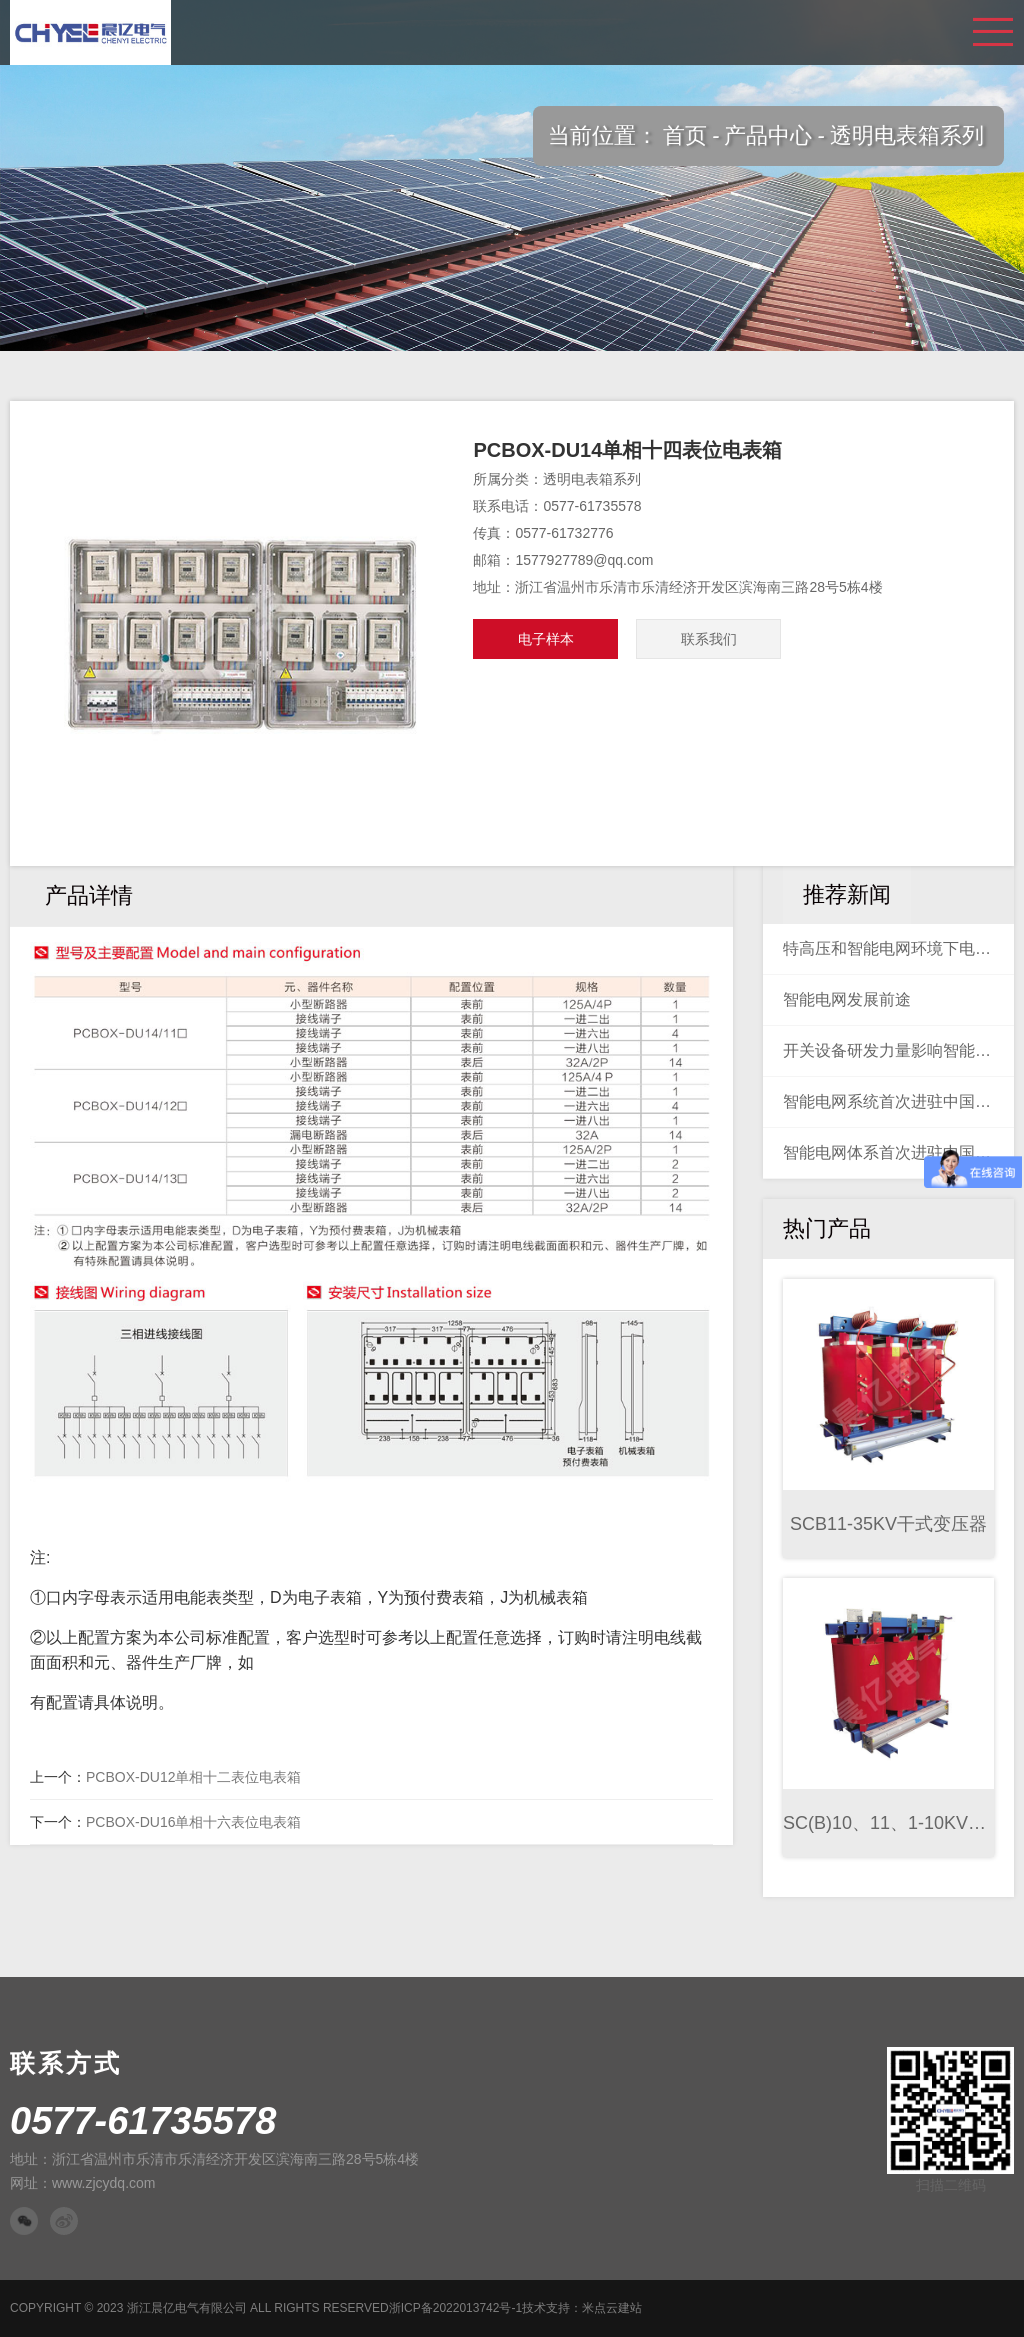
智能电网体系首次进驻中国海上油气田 (888, 1152)
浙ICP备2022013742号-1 (455, 2308)
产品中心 (768, 135)
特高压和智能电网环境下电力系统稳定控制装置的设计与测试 (888, 948)
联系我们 (709, 639)
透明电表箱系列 (907, 135)
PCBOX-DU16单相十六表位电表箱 (193, 1822)
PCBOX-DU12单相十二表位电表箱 (193, 1777)
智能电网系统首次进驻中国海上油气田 (888, 1101)
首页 (685, 135)
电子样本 (546, 639)
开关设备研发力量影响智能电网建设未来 (888, 1050)
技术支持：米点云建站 (582, 2308)
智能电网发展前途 (847, 999)
